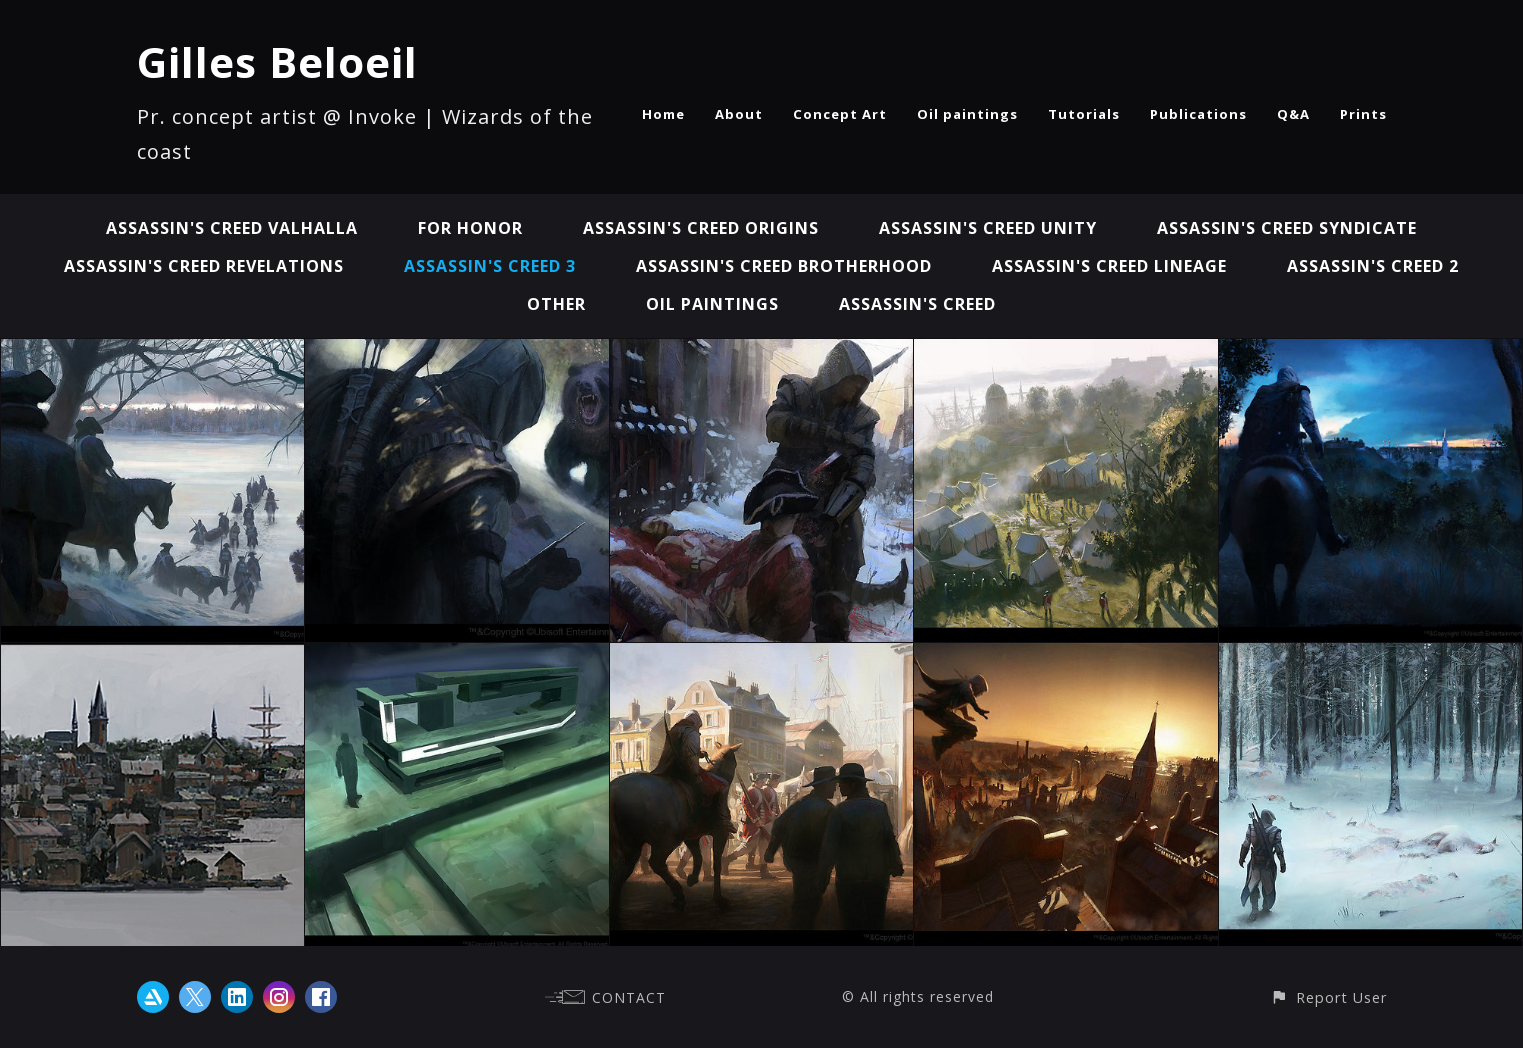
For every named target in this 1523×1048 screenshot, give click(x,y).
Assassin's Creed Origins (701, 228)
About (739, 114)
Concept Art (840, 114)
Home (663, 114)
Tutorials (1084, 114)
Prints (1363, 114)
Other (556, 304)
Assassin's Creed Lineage (1109, 266)
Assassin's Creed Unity (988, 228)
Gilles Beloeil (277, 61)
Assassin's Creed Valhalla (232, 228)
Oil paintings (967, 114)
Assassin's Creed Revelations (204, 266)
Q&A (1293, 114)
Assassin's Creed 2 (1373, 266)
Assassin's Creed (917, 304)
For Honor (470, 228)
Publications (1198, 114)
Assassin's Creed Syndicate (1287, 228)
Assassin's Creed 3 (490, 266)
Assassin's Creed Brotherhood (784, 266)
